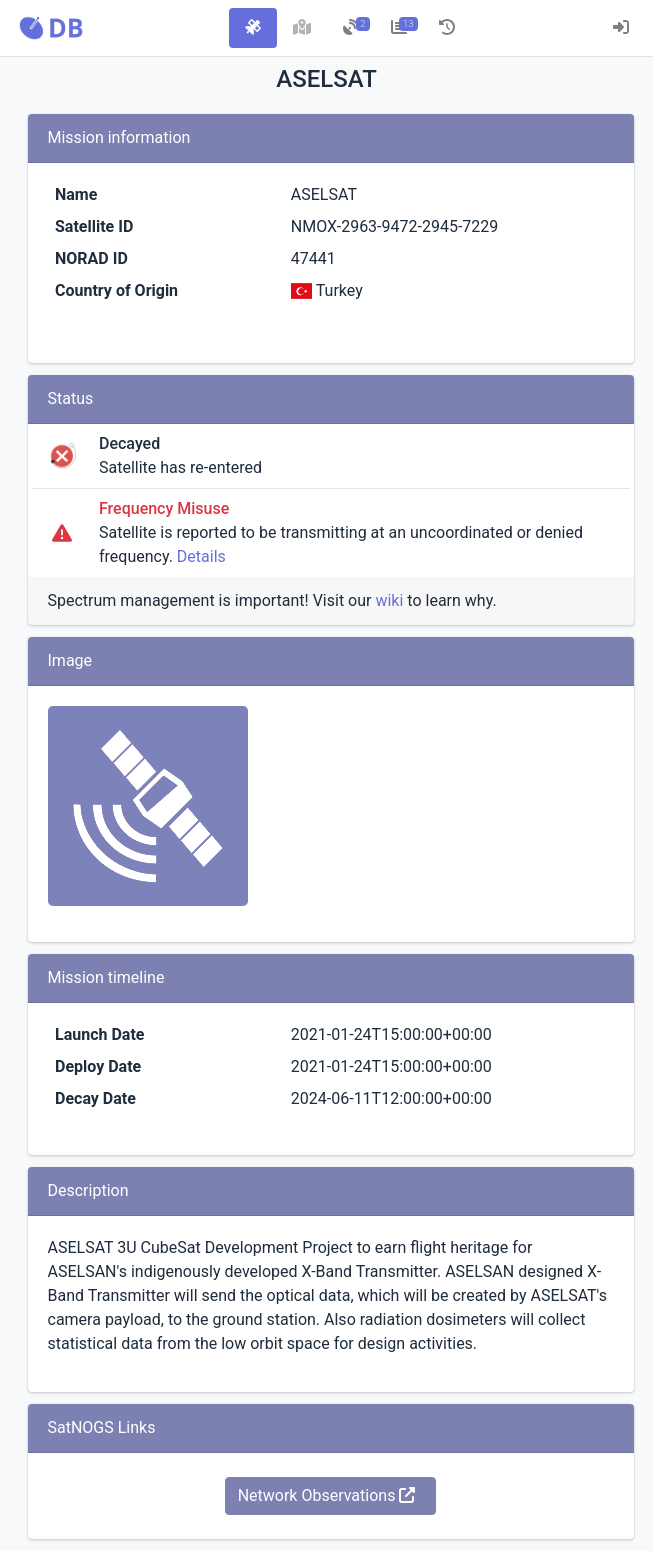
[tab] (253, 28)
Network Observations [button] (327, 1495)
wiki (389, 600)
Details (201, 556)
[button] (51, 28)
